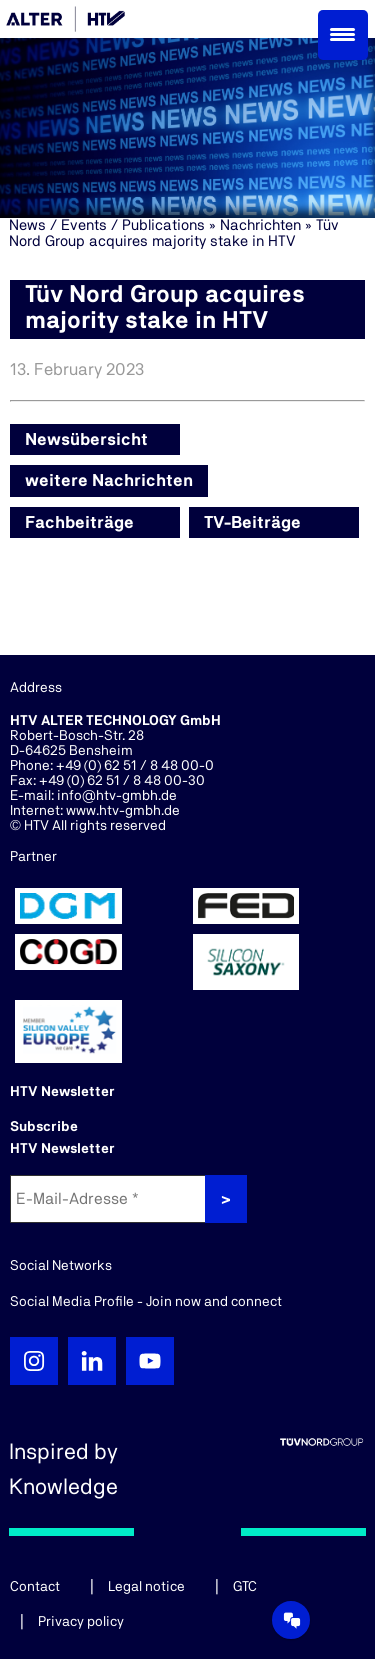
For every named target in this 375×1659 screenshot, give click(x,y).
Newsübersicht (86, 439)
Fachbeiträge (79, 522)
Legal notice (146, 1587)
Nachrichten (260, 225)
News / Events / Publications (107, 225)
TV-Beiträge (252, 522)
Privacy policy (81, 1622)
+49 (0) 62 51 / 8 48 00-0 (135, 766)
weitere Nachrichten (109, 480)
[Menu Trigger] (343, 35)
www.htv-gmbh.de (123, 811)
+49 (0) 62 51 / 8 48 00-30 (122, 781)
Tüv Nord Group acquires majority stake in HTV (174, 233)
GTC (245, 1587)
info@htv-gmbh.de (117, 796)
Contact (35, 1587)
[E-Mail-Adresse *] (110, 1199)
